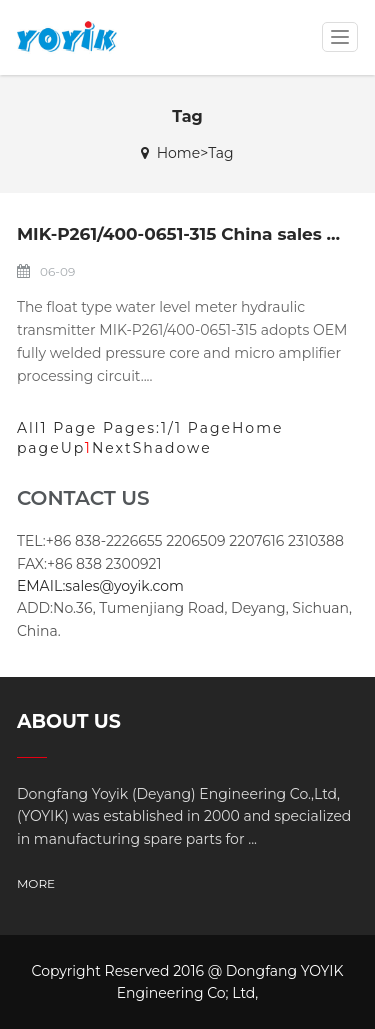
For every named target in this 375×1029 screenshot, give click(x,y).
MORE (36, 883)
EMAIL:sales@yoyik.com (100, 586)
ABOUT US (69, 721)
